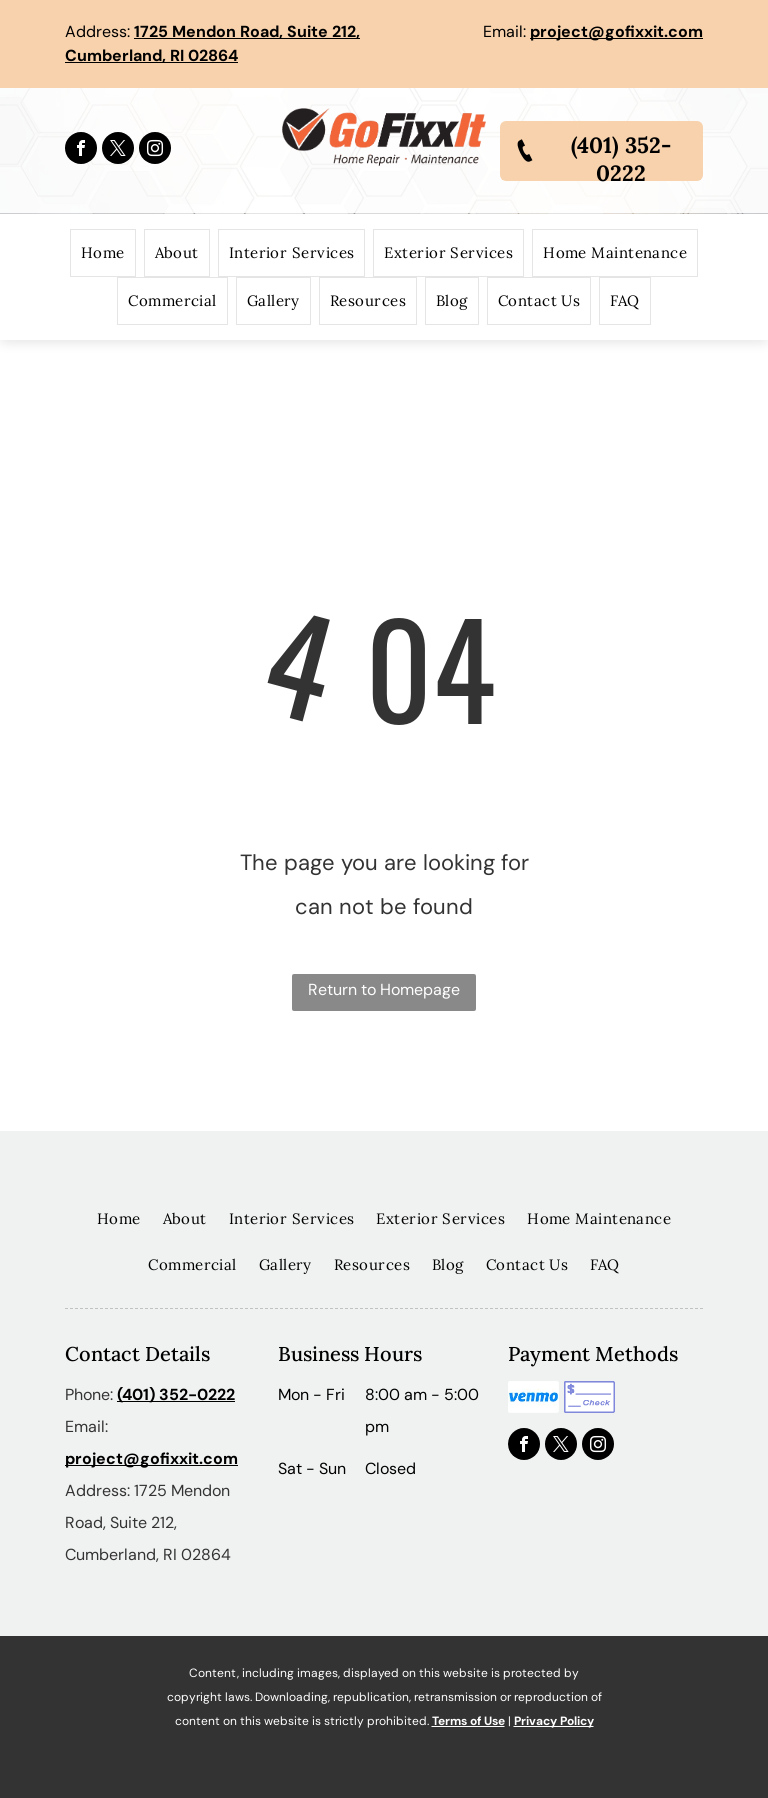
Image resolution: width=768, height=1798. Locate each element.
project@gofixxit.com (616, 31)
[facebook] (81, 150)
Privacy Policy (554, 1721)
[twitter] (118, 150)
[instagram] (155, 150)
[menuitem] (103, 253)
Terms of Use (468, 1721)
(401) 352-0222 (176, 1394)
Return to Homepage (384, 989)
